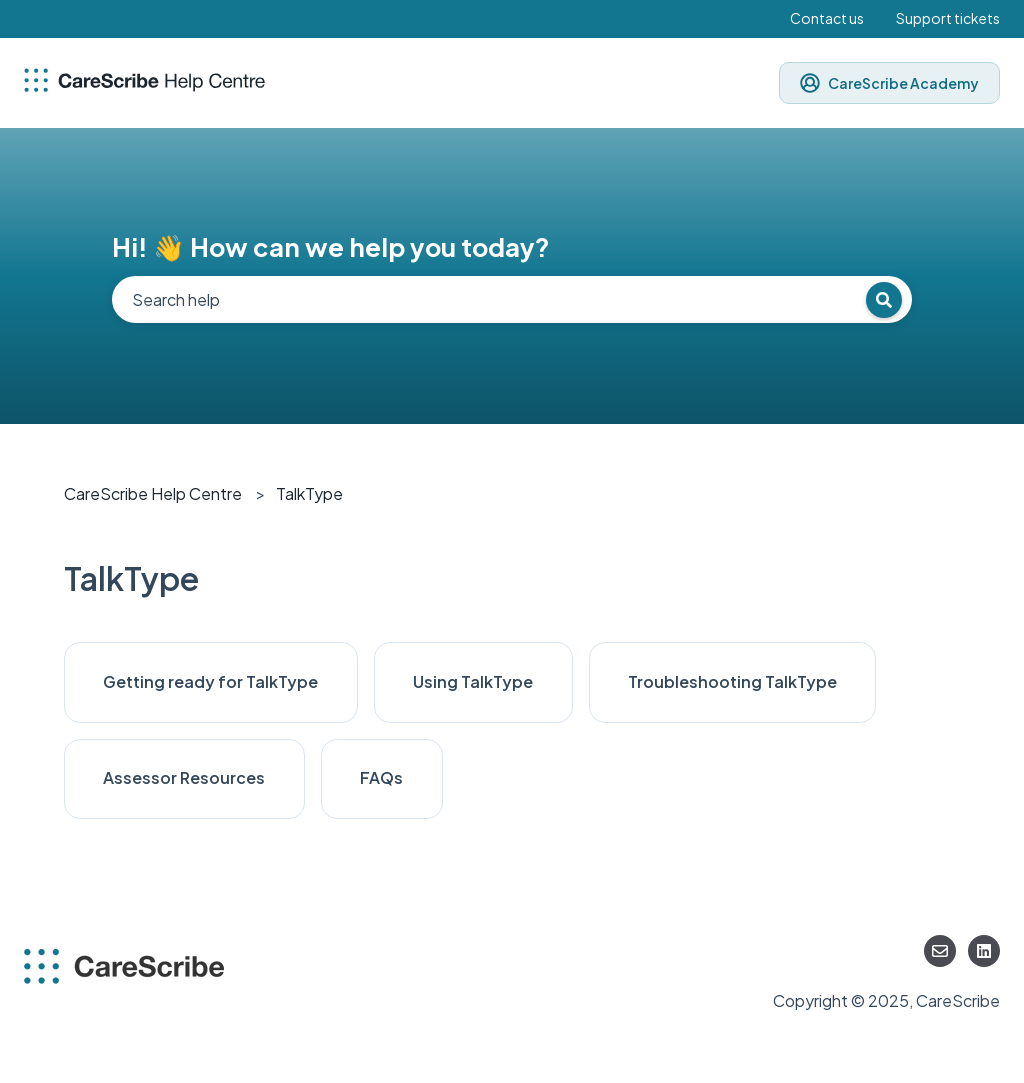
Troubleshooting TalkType (732, 681)
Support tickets (948, 18)
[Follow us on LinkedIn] (984, 951)
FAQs (381, 777)
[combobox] (512, 299)
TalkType (309, 493)
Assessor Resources (184, 777)
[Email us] (940, 951)
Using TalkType (473, 681)
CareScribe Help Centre (153, 493)
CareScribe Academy (889, 83)
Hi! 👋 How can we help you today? (331, 246)
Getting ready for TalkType (210, 681)
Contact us (827, 18)
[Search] (884, 300)
